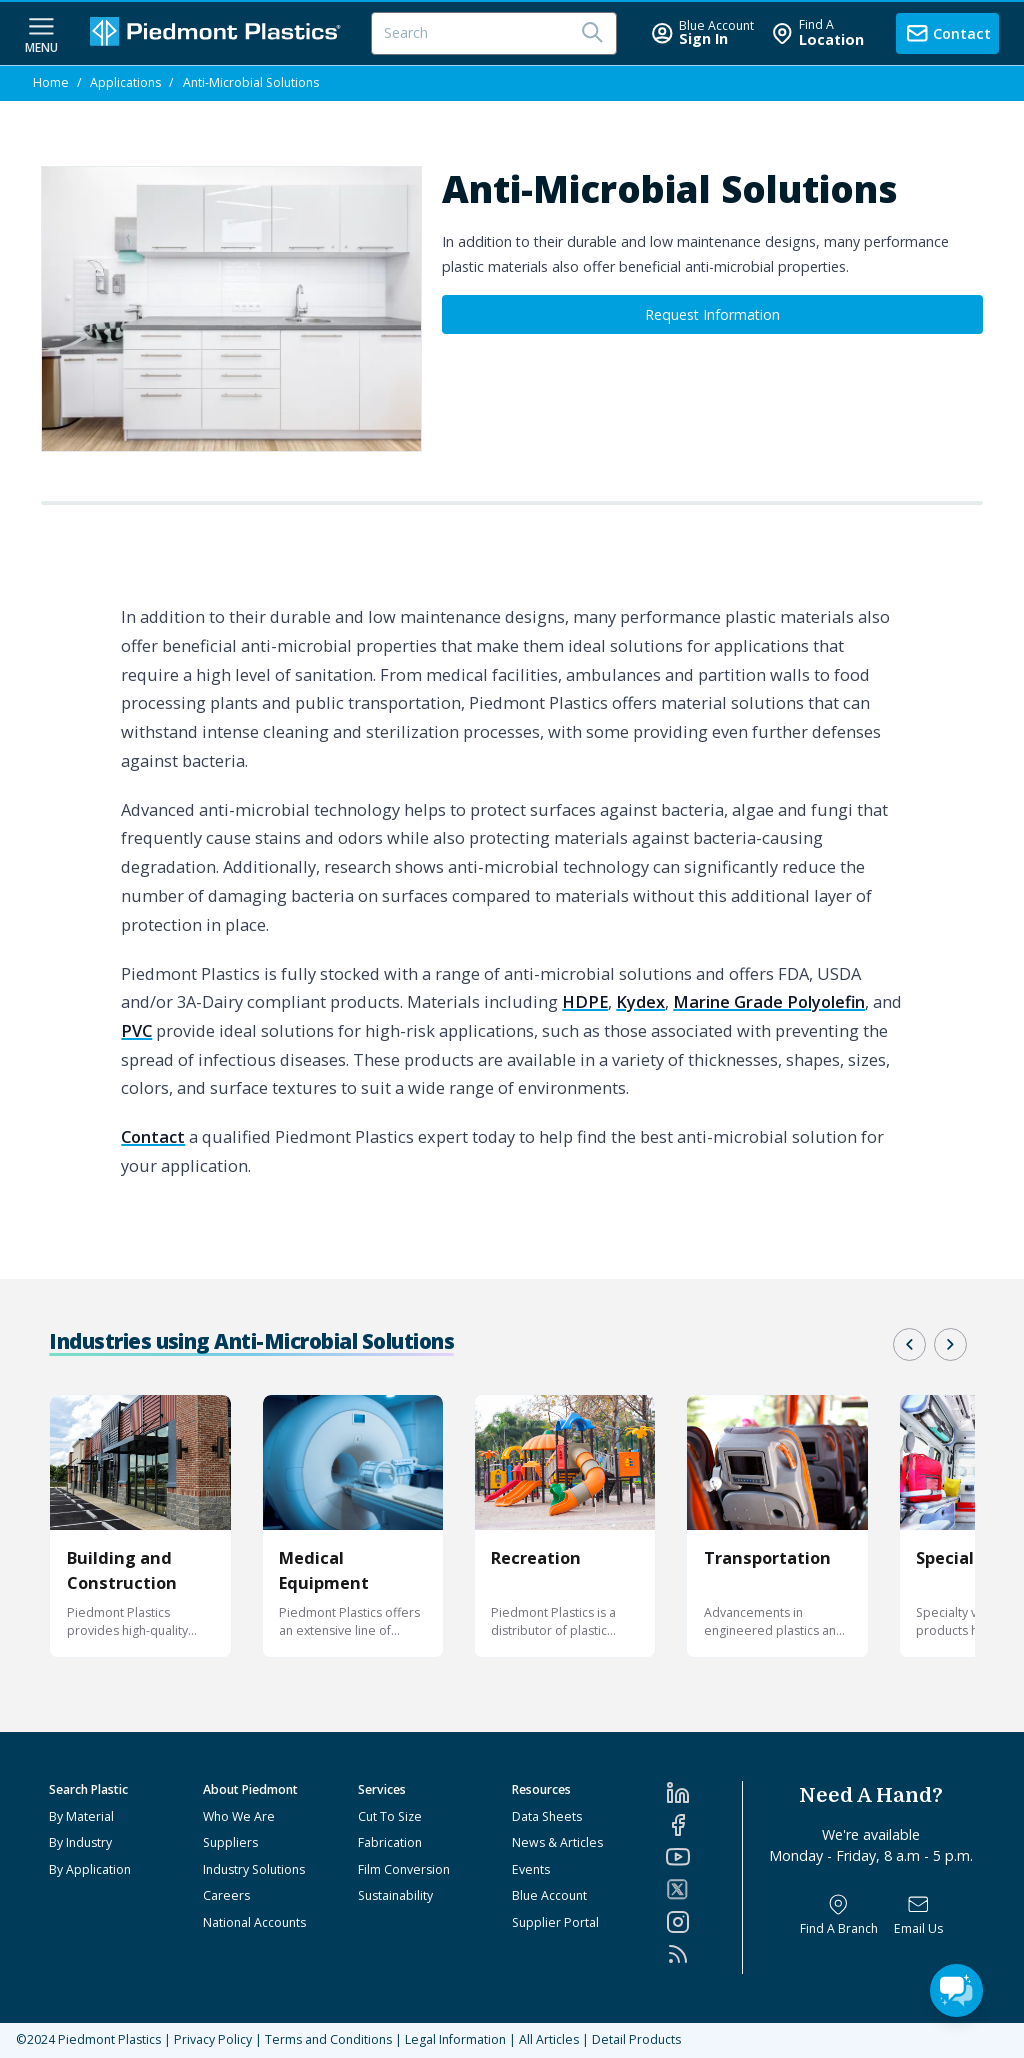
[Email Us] (918, 1915)
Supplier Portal (555, 1922)
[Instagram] (704, 1922)
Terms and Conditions (328, 2039)
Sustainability (395, 1895)
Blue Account (549, 1895)
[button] (909, 1344)
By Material (81, 1816)
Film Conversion (404, 1869)
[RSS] (704, 1954)
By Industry (80, 1842)
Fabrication (390, 1842)
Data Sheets (547, 1816)
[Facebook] (704, 1825)
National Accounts (254, 1922)
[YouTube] (704, 1857)
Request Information (712, 314)
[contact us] (947, 33)
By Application (90, 1869)
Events (531, 1869)
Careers (226, 1895)
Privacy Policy (213, 2039)
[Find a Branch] (839, 1915)
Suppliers (230, 1842)
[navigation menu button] (41, 33)
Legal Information (455, 2039)
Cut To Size (390, 1816)
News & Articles (557, 1842)
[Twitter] (704, 1889)
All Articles (549, 2039)
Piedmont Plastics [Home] (109, 2039)
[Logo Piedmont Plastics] (218, 33)
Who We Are (239, 1816)
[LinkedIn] (704, 1793)
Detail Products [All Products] (636, 2039)
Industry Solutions (254, 1869)
